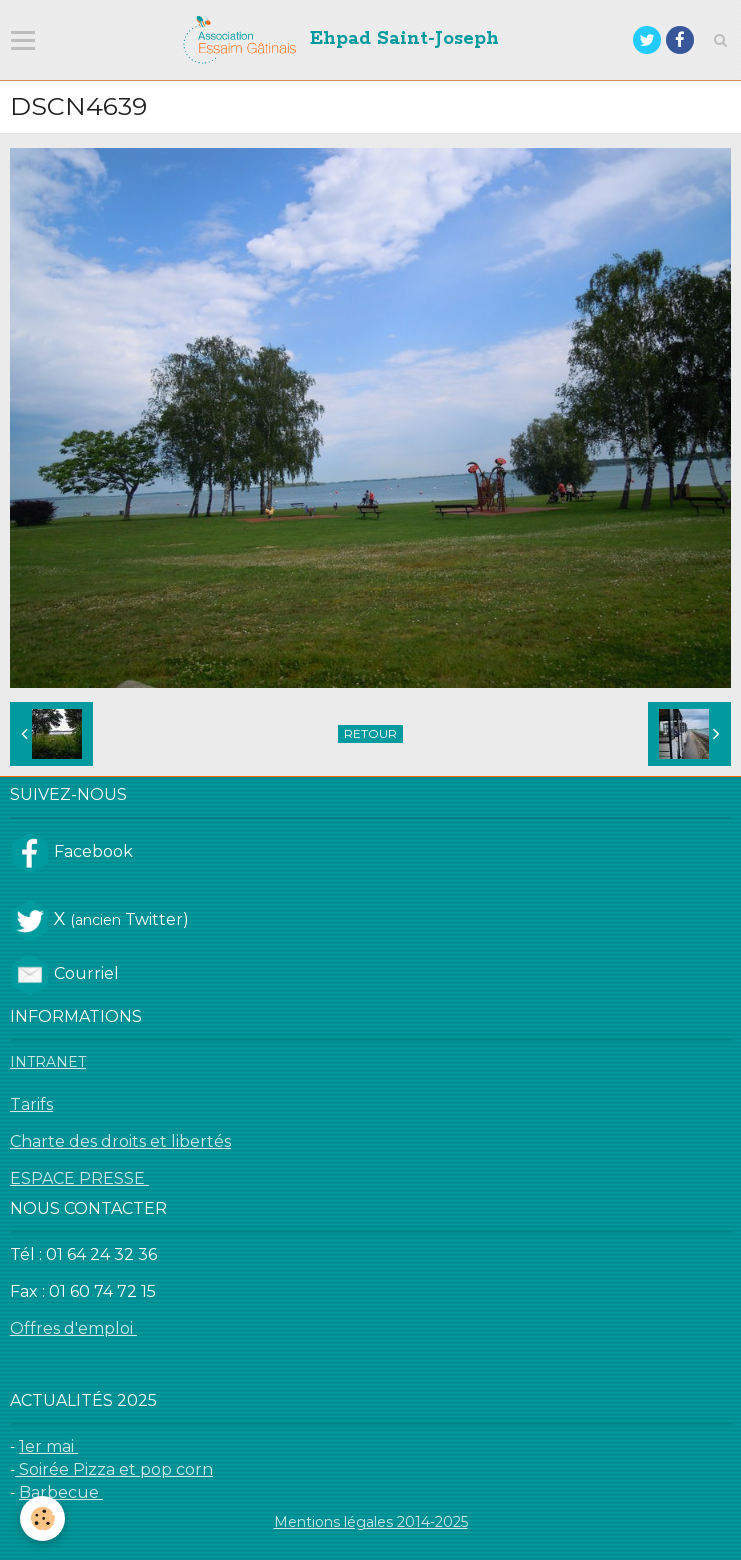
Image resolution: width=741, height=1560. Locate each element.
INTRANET (48, 1062)
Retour (370, 733)
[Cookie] (42, 1518)
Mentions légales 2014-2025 (371, 1522)
